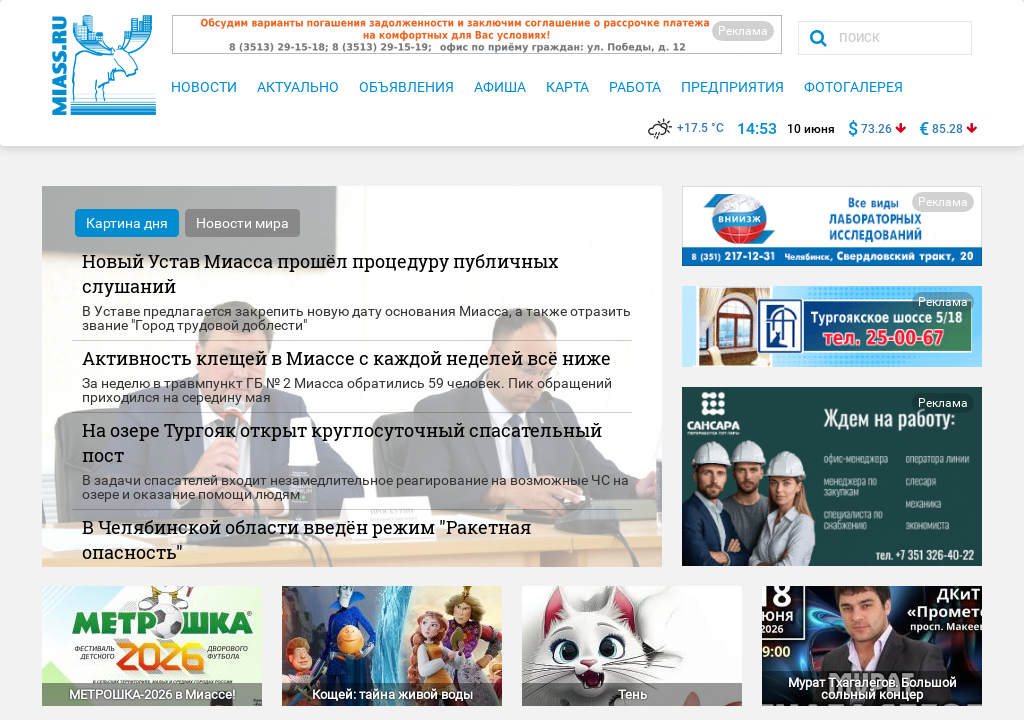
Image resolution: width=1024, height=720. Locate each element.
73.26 (876, 129)
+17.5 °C (686, 128)
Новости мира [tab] (242, 223)
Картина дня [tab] (127, 223)
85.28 (947, 129)
